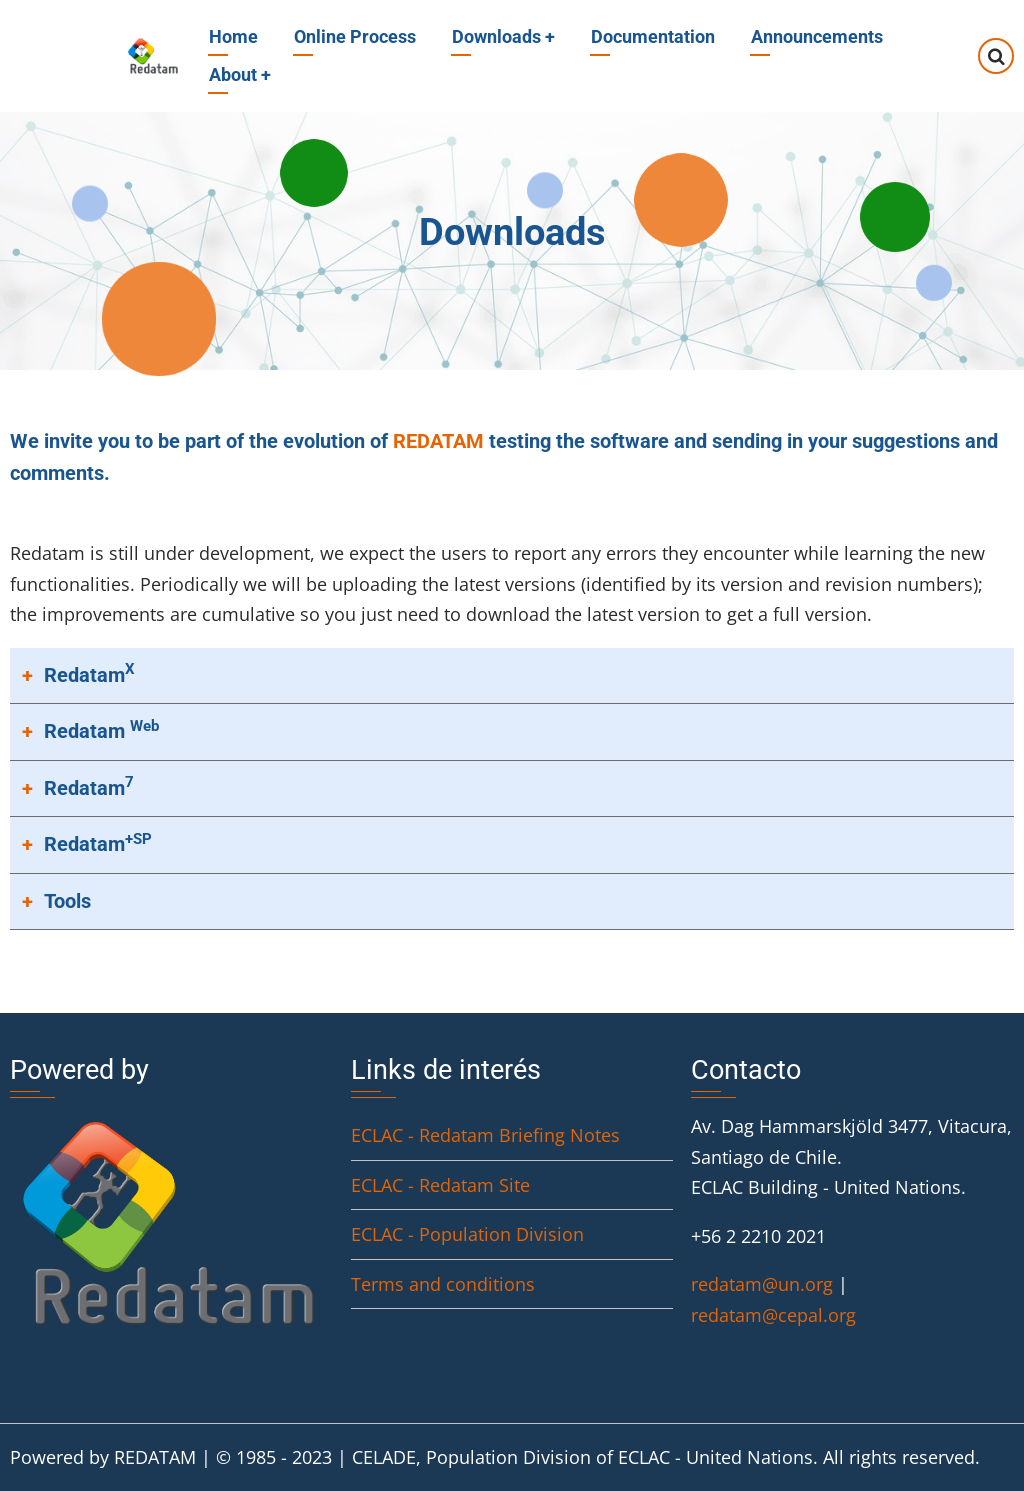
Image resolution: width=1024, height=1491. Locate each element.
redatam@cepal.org (773, 1315)
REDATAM (438, 441)
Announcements (817, 36)
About (240, 74)
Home (233, 36)
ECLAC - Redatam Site (440, 1185)
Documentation (653, 36)
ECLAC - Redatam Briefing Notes (485, 1135)
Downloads (503, 36)
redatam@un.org (762, 1284)
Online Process (355, 36)
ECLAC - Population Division (467, 1234)
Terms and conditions (443, 1284)
